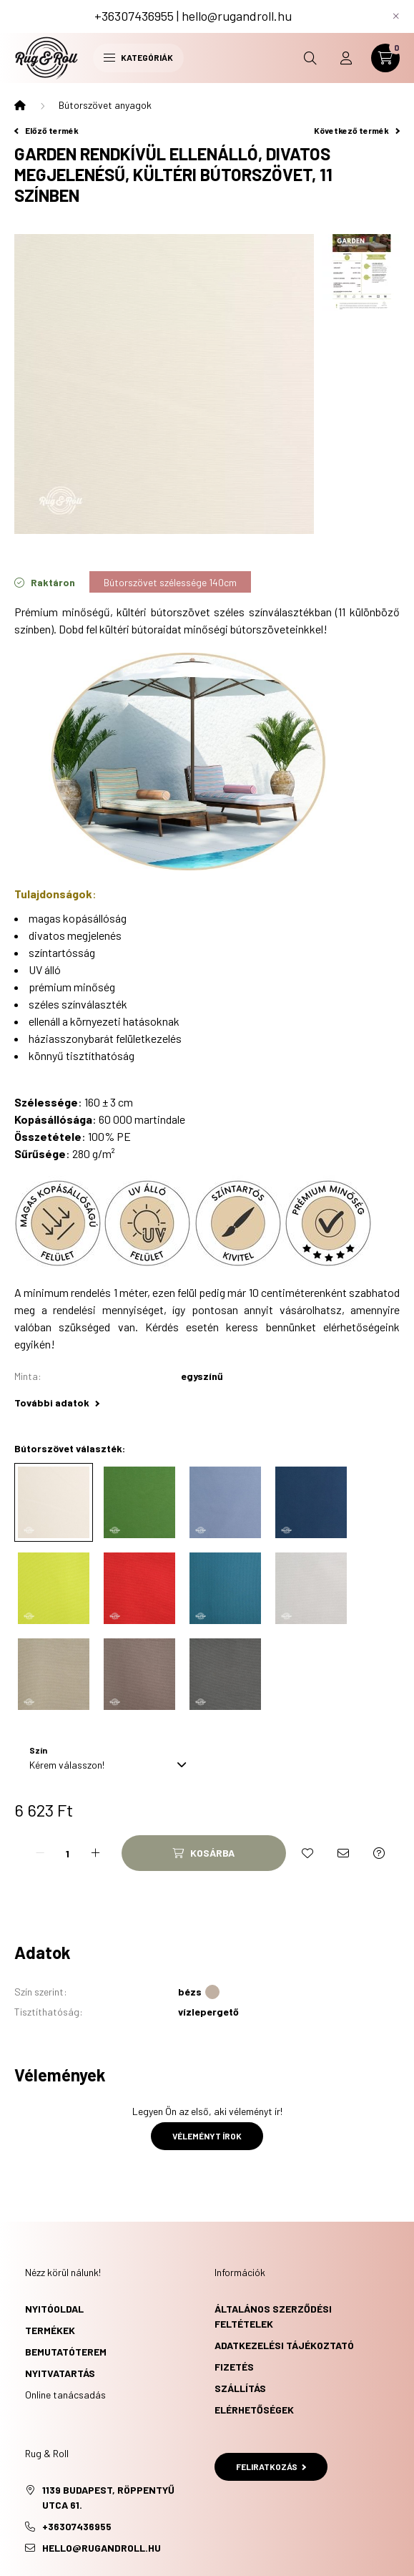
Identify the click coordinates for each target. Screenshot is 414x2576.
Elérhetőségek (254, 2410)
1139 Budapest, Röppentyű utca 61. (108, 2497)
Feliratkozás (271, 2466)
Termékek (50, 2330)
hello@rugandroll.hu (237, 16)
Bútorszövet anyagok (105, 105)
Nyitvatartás (60, 2373)
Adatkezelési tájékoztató (284, 2345)
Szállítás (240, 2388)
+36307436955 (134, 16)
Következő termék (357, 130)
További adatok (56, 1402)
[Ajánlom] (343, 1853)
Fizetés (234, 2367)
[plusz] (96, 1853)
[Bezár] (396, 16)
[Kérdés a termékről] (379, 1853)
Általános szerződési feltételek (273, 2316)
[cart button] (385, 58)
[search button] (310, 58)
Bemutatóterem (66, 2352)
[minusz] (40, 1853)
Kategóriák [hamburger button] (138, 57)
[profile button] (346, 58)
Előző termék (46, 130)
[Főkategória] (20, 105)
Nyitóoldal (54, 2309)
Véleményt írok (207, 2136)
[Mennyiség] (68, 1853)
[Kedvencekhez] (307, 1853)
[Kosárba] (204, 1853)
